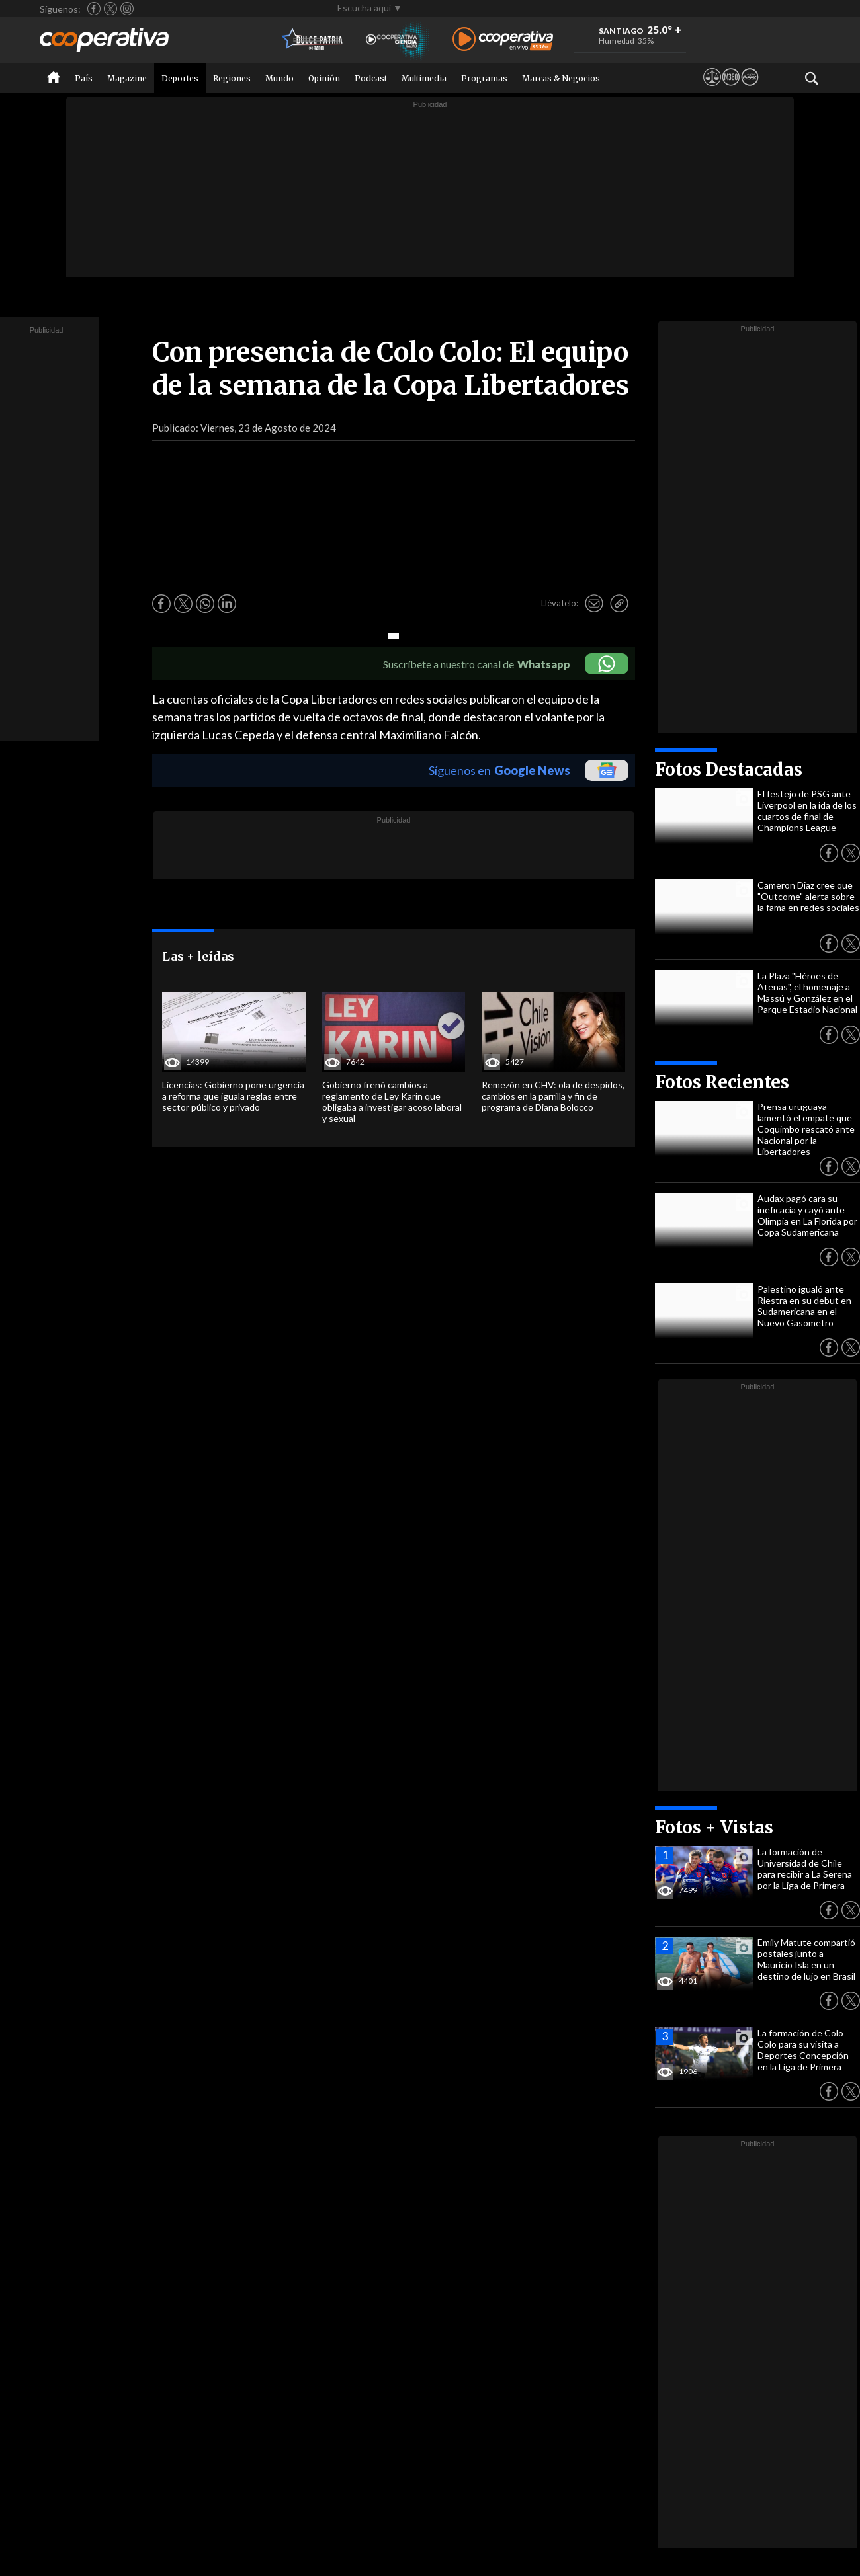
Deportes (179, 78)
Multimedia (424, 78)
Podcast (371, 78)
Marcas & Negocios (561, 78)
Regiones (232, 78)
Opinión (324, 78)
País (84, 78)
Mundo (279, 78)
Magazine (127, 78)
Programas (484, 78)
